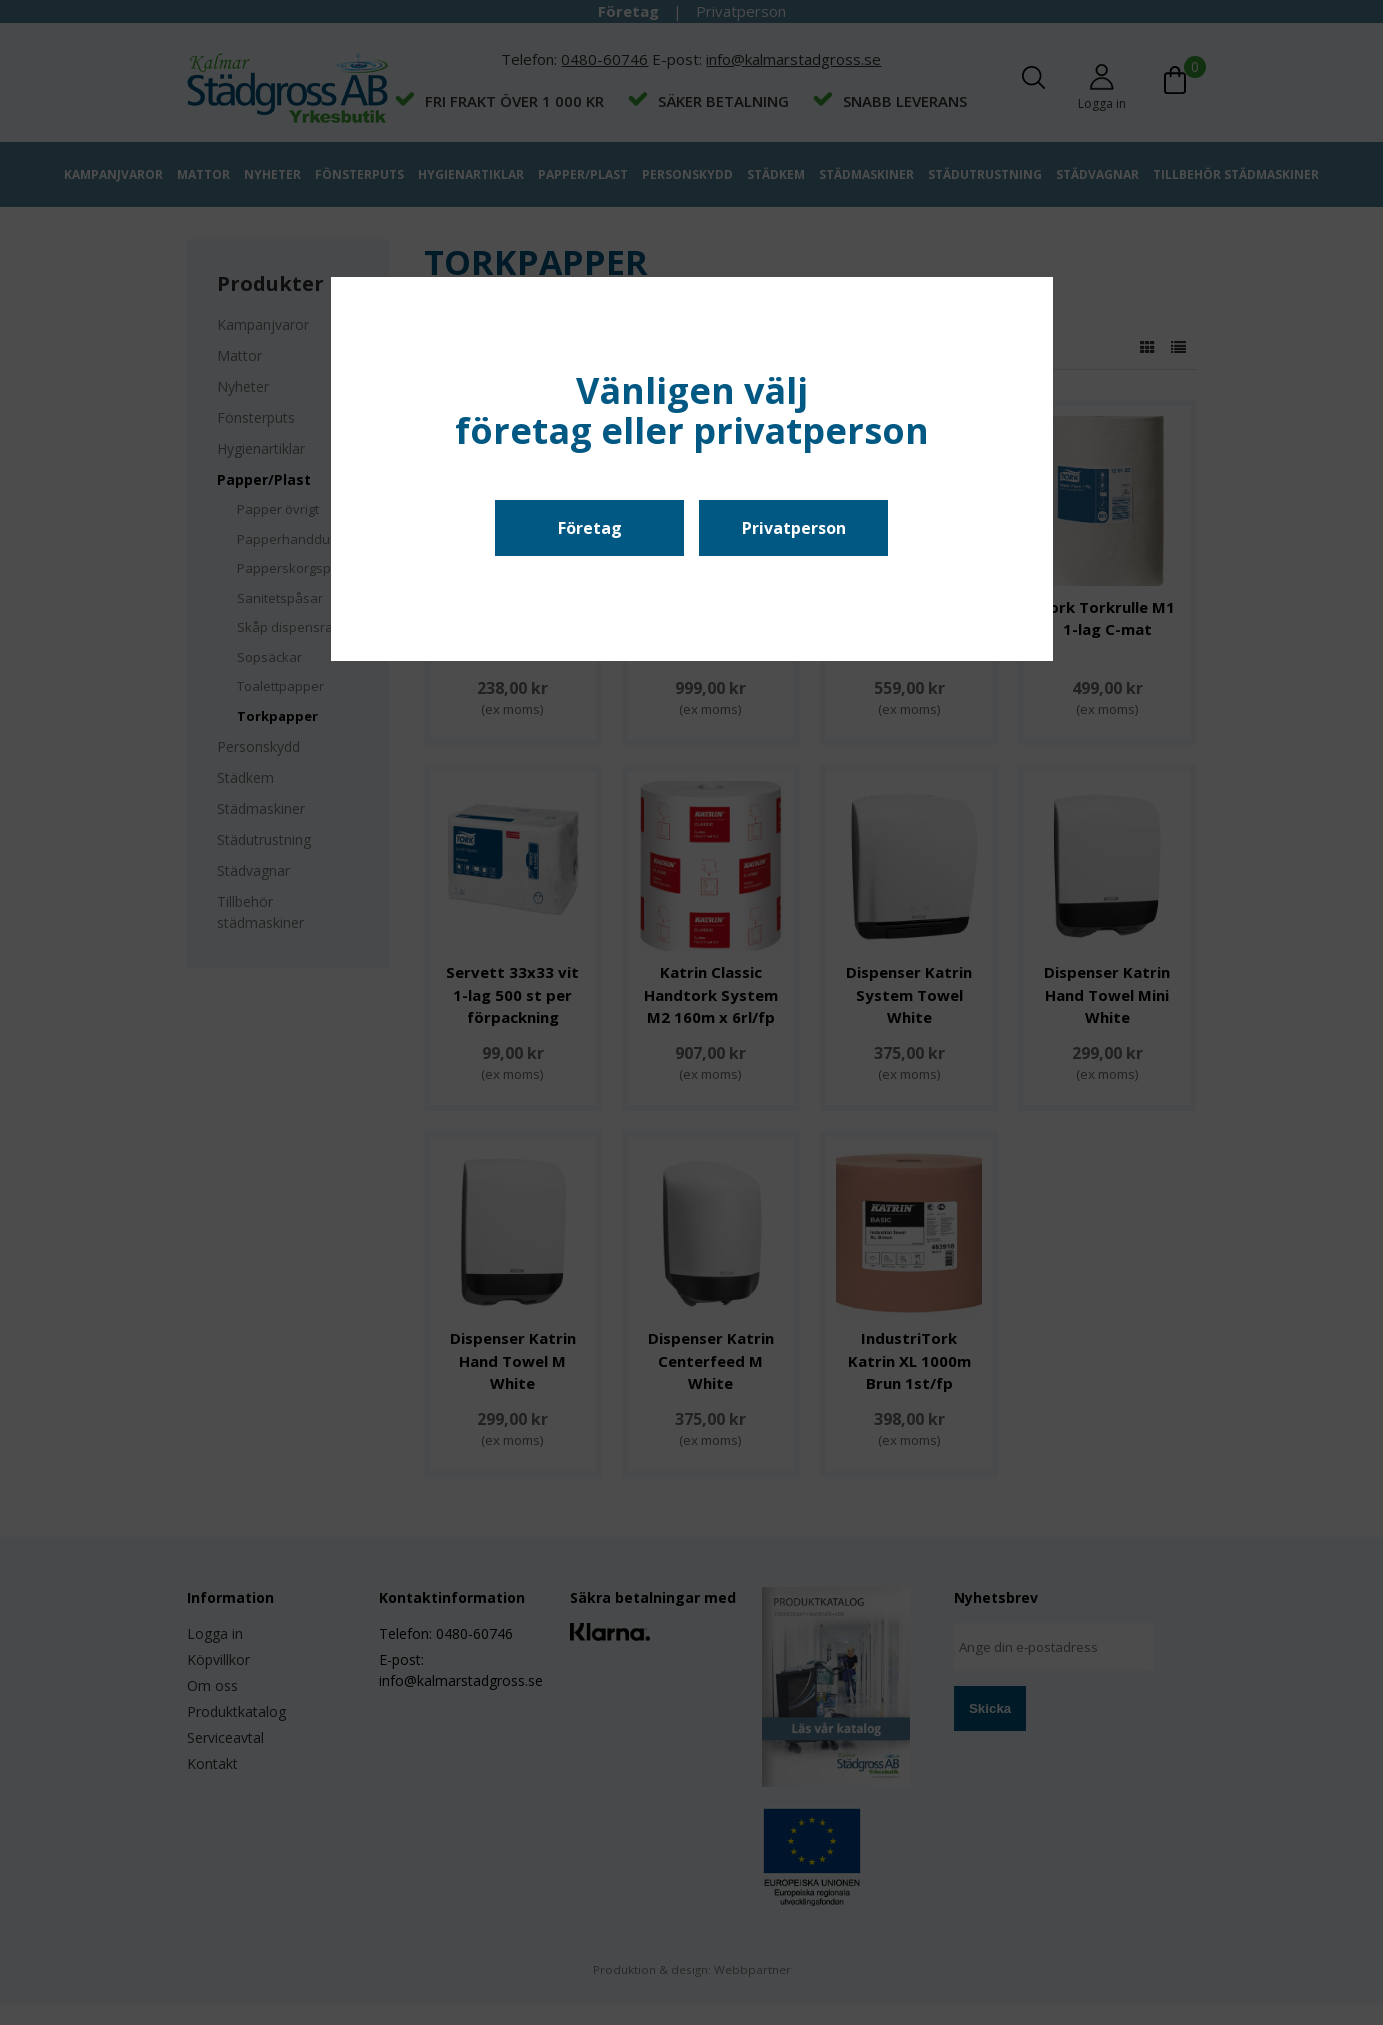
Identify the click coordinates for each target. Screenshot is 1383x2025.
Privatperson (794, 528)
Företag (590, 528)
